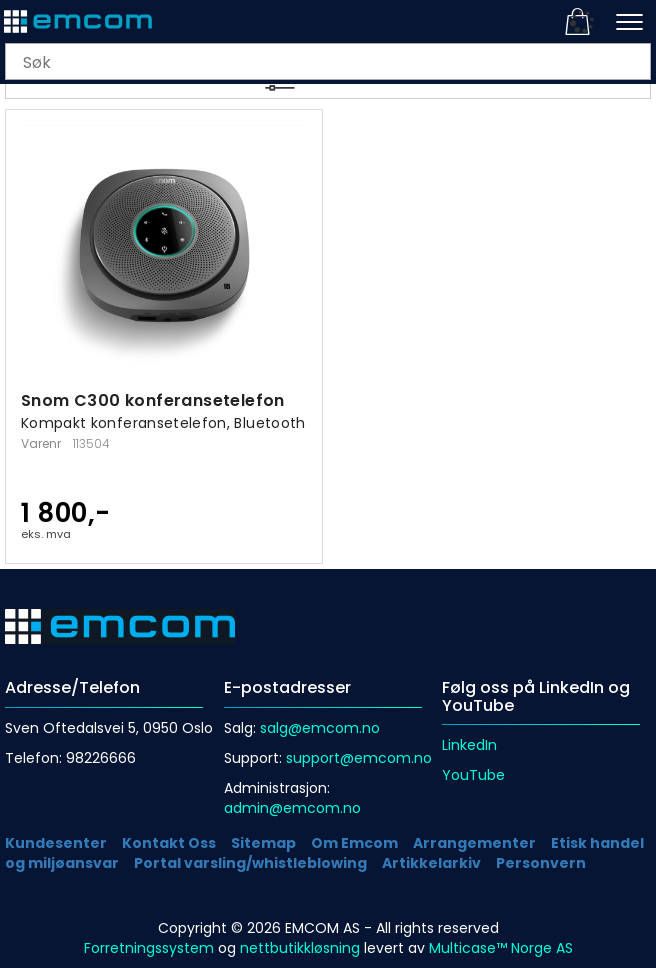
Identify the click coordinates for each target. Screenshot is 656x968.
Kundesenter (56, 843)
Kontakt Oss (169, 843)
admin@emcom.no (292, 808)
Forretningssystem (149, 948)
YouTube (473, 775)
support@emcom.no (359, 758)
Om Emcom (354, 843)
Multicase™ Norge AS (501, 948)
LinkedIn (469, 745)
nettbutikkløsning (300, 948)
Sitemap (263, 843)
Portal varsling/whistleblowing (250, 863)
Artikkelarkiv (431, 863)
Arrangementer (474, 843)
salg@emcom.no (320, 728)
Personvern (541, 863)
